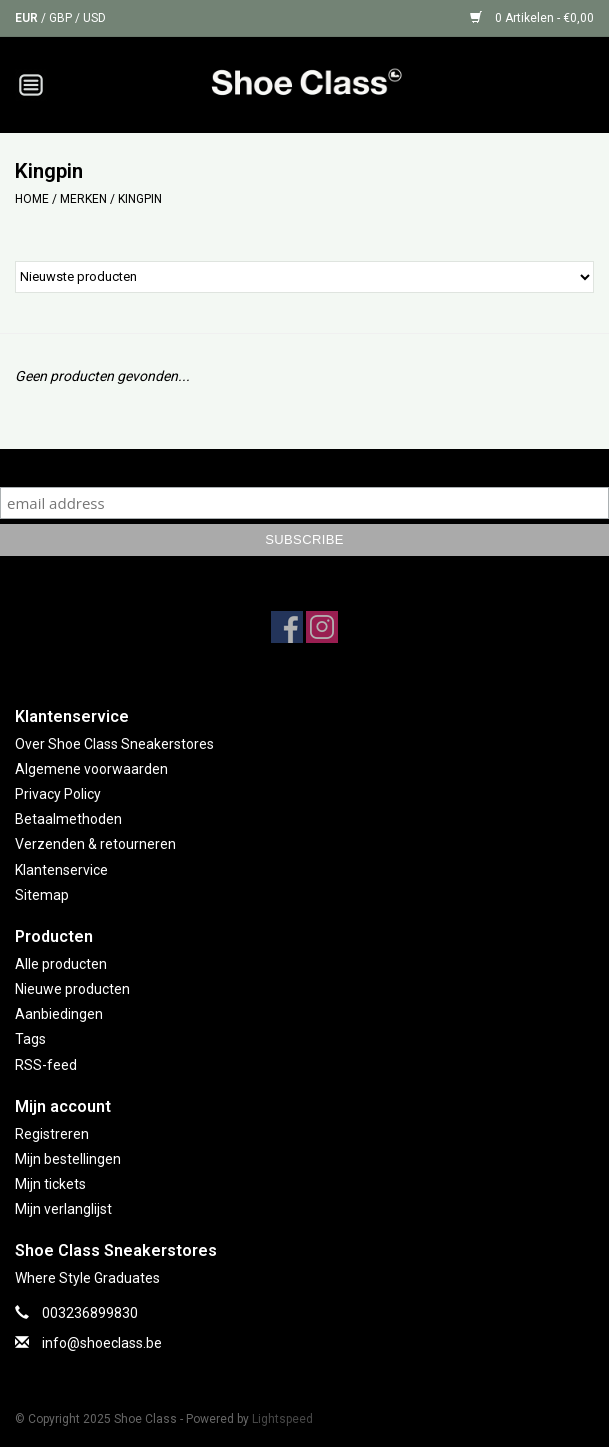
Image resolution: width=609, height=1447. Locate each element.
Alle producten (61, 964)
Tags (30, 1039)
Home (32, 199)
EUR (28, 18)
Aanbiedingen (59, 1014)
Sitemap (42, 895)
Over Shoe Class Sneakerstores (114, 744)
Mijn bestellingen (68, 1159)
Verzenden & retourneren (95, 844)
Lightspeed (282, 1419)
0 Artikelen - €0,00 (532, 18)
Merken (83, 199)
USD (94, 18)
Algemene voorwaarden (91, 769)
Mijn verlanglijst (63, 1209)
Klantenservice (61, 870)
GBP (62, 18)
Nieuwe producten (72, 989)
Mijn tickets (50, 1184)
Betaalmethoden (68, 819)
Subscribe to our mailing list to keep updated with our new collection (305, 467)
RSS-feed (46, 1065)
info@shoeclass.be (102, 1343)
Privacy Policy (58, 794)
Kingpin (140, 199)
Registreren (52, 1134)
